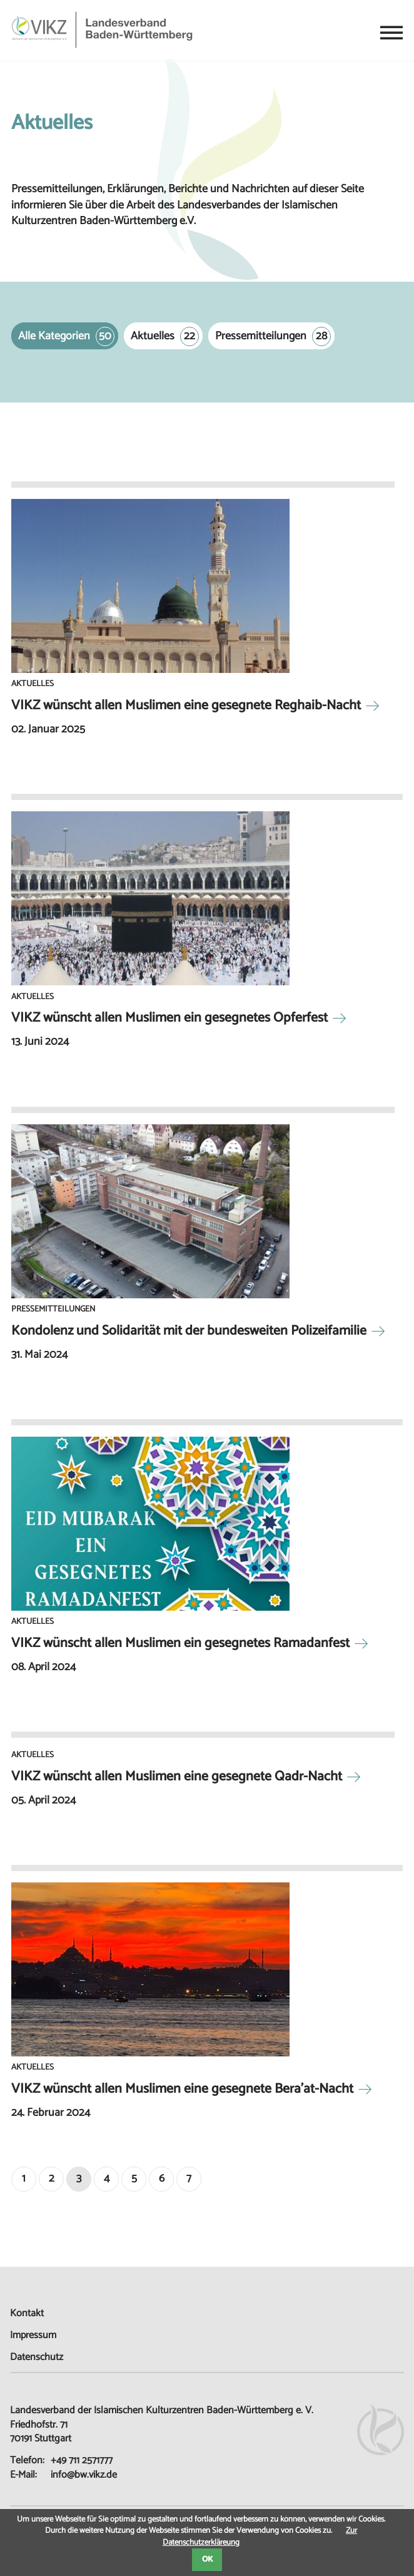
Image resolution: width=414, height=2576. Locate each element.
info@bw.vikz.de (84, 2474)
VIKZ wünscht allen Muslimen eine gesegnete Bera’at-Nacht (182, 2089)
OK (207, 2559)
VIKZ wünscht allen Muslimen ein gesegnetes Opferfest (169, 1018)
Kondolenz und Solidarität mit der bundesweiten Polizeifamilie (188, 1331)
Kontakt (27, 2313)
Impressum (33, 2335)
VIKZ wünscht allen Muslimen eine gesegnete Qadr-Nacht (176, 1776)
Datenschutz (36, 2357)
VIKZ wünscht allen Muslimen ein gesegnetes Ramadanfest (180, 1643)
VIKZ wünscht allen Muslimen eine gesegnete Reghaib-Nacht (186, 705)
